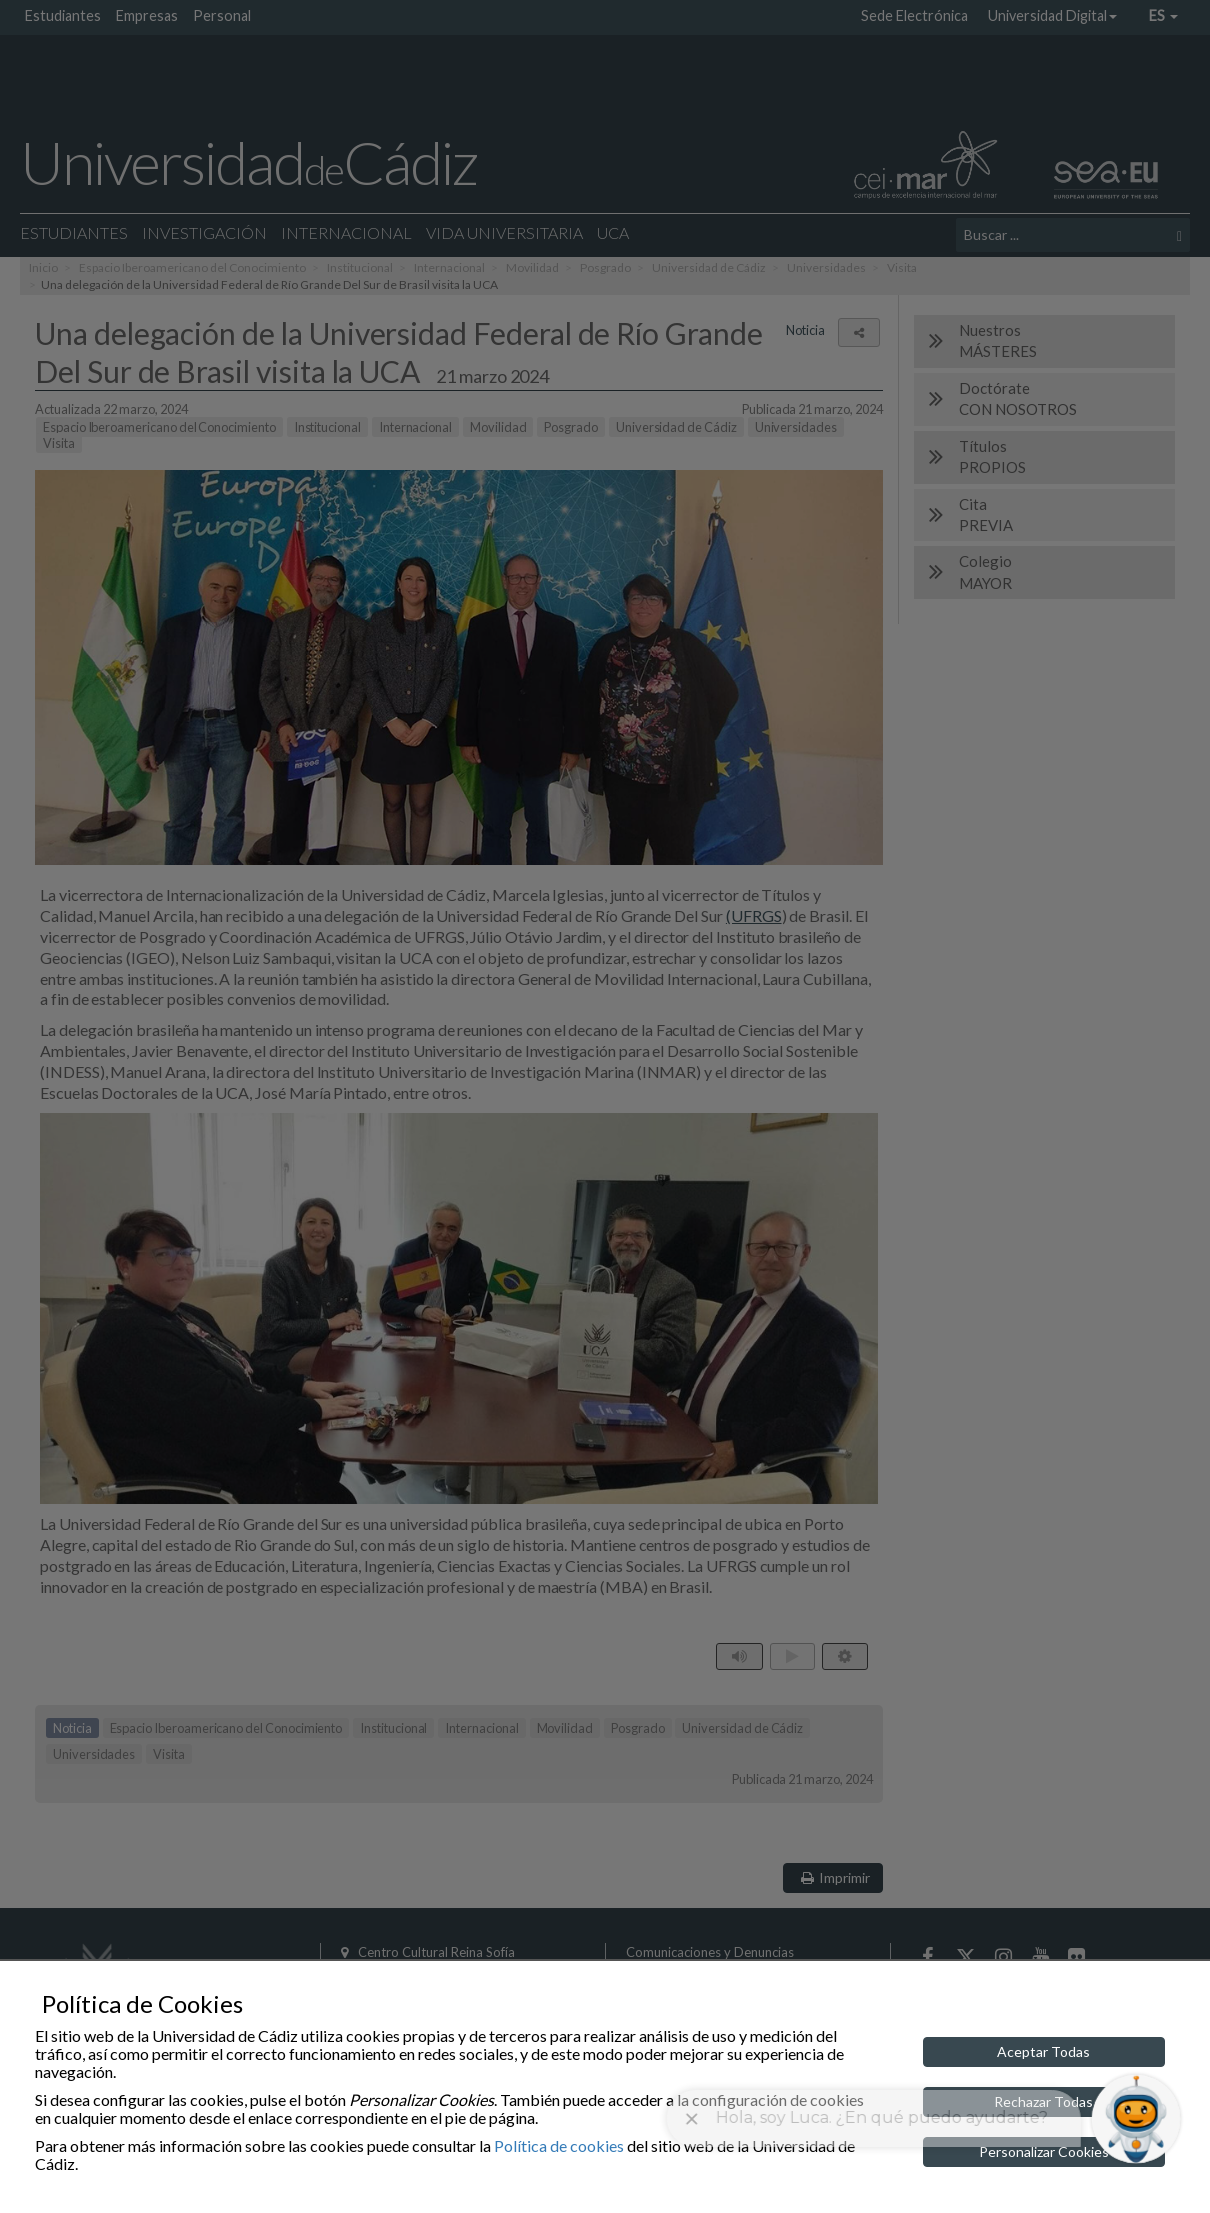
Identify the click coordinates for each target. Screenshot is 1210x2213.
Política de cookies (559, 2145)
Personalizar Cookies (1044, 2151)
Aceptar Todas (1043, 2051)
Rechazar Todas (1043, 2101)
